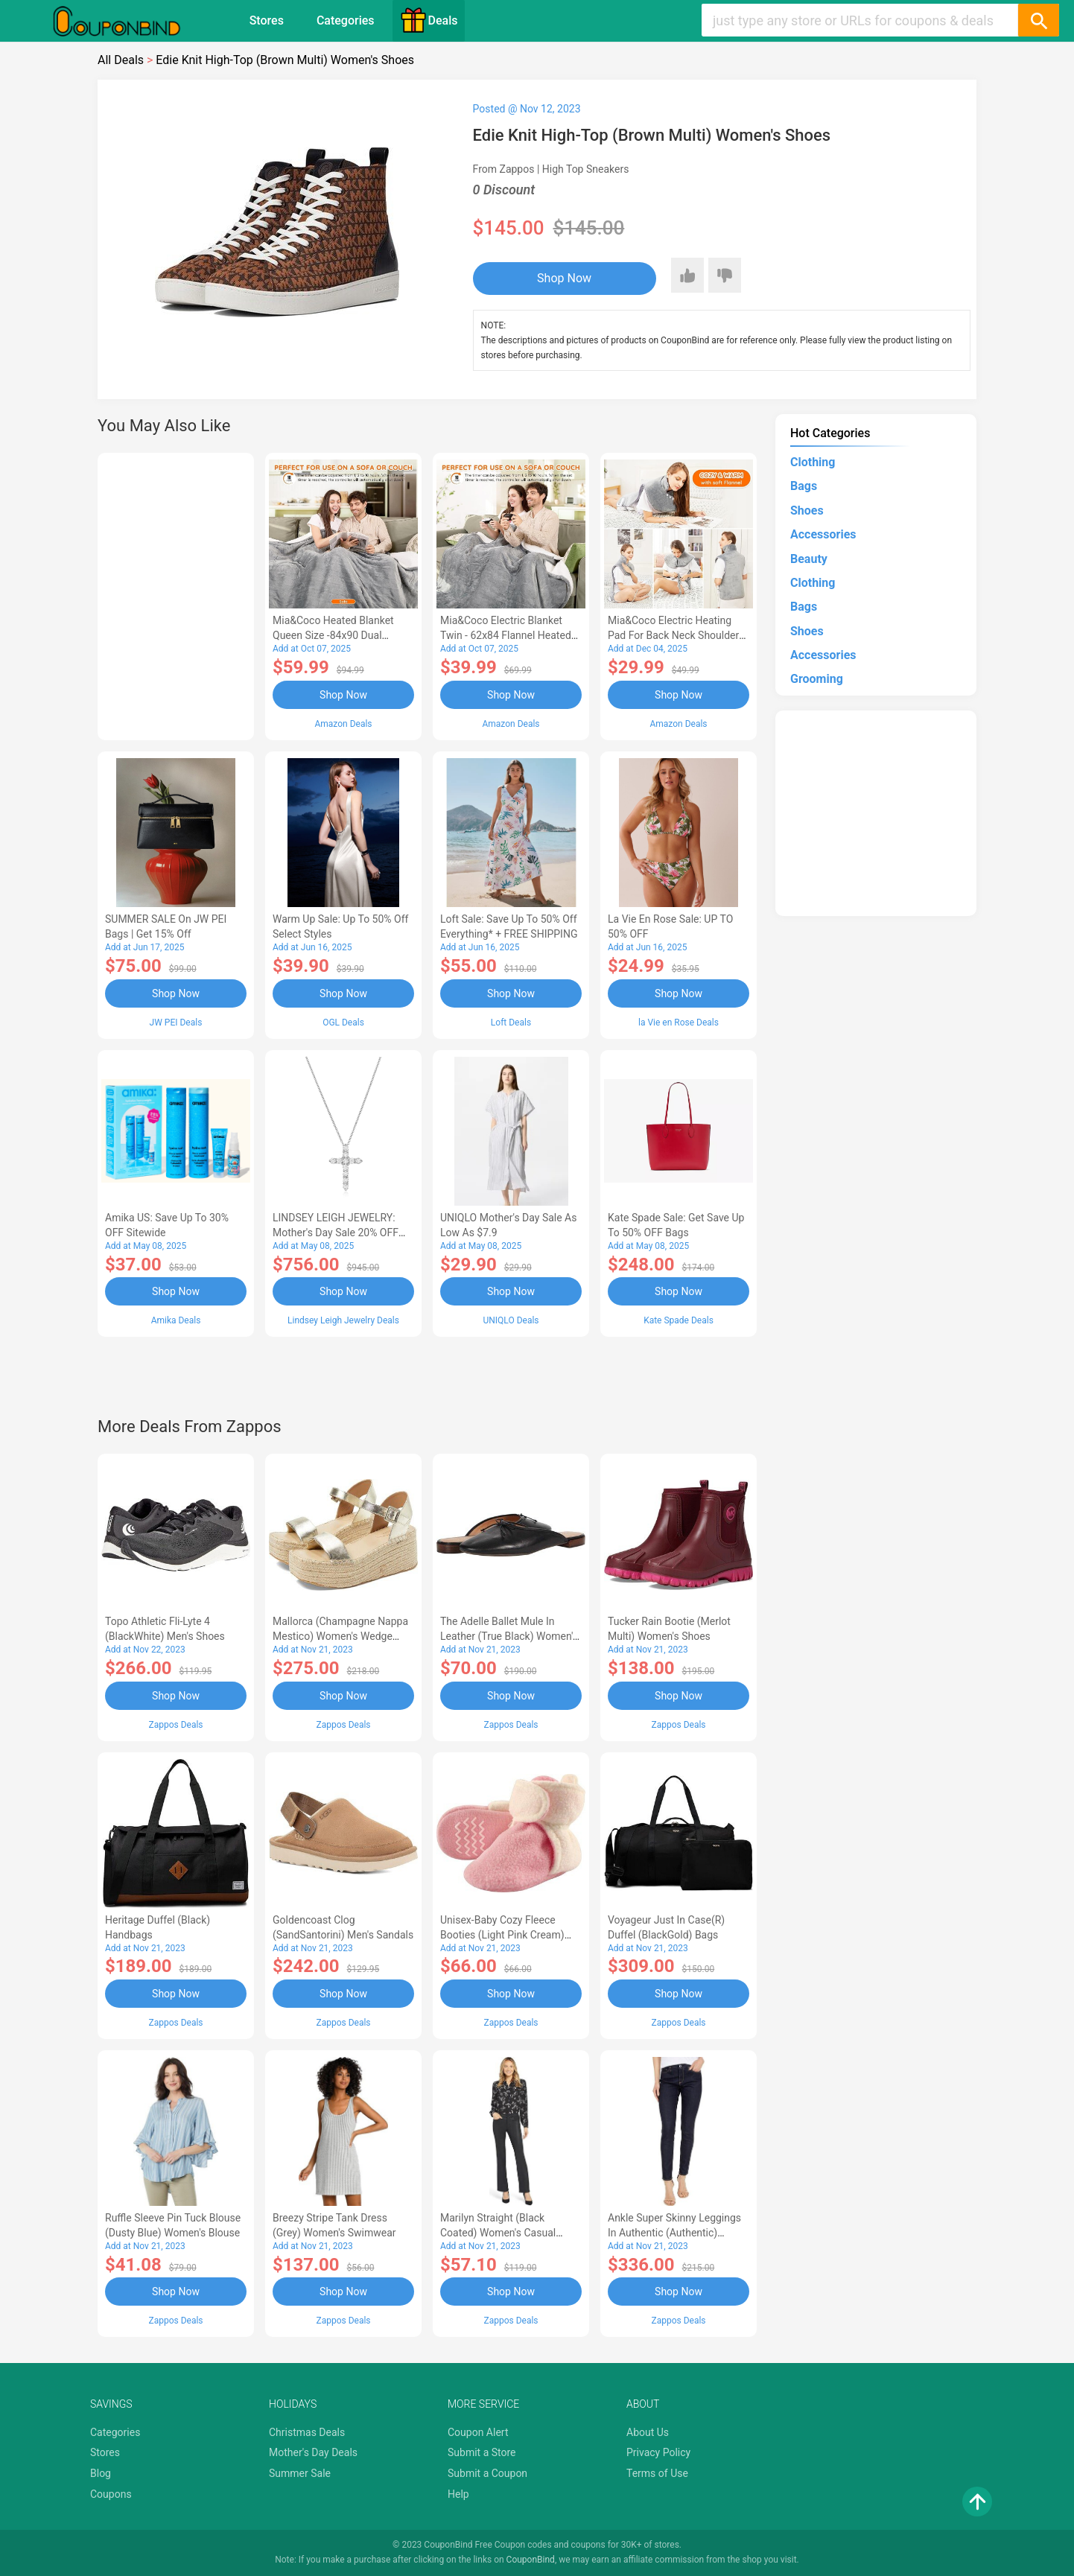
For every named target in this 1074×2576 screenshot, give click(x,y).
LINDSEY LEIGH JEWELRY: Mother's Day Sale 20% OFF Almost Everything (335, 1232)
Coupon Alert (478, 2432)
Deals (429, 20)
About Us (647, 2432)
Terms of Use (657, 2473)
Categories (346, 20)
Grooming (816, 679)
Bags (803, 486)
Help (458, 2494)
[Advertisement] (176, 594)
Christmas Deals (307, 2432)
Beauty (808, 559)
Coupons (111, 2494)
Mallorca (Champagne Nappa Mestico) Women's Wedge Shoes (340, 1636)
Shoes (807, 510)
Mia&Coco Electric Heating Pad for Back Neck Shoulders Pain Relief (676, 635)
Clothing (812, 462)
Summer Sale (300, 2473)
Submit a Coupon (487, 2473)
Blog (100, 2473)
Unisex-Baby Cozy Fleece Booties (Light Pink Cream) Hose (502, 1935)
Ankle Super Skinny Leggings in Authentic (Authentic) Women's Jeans (674, 2233)
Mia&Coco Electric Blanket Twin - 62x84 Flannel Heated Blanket (505, 635)
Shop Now (564, 278)
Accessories (823, 534)
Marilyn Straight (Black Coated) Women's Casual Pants (498, 2233)
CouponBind (530, 2559)
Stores (267, 20)
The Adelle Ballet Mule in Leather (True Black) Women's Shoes (509, 1636)
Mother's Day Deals (313, 2452)
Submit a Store (482, 2452)
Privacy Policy (658, 2452)
